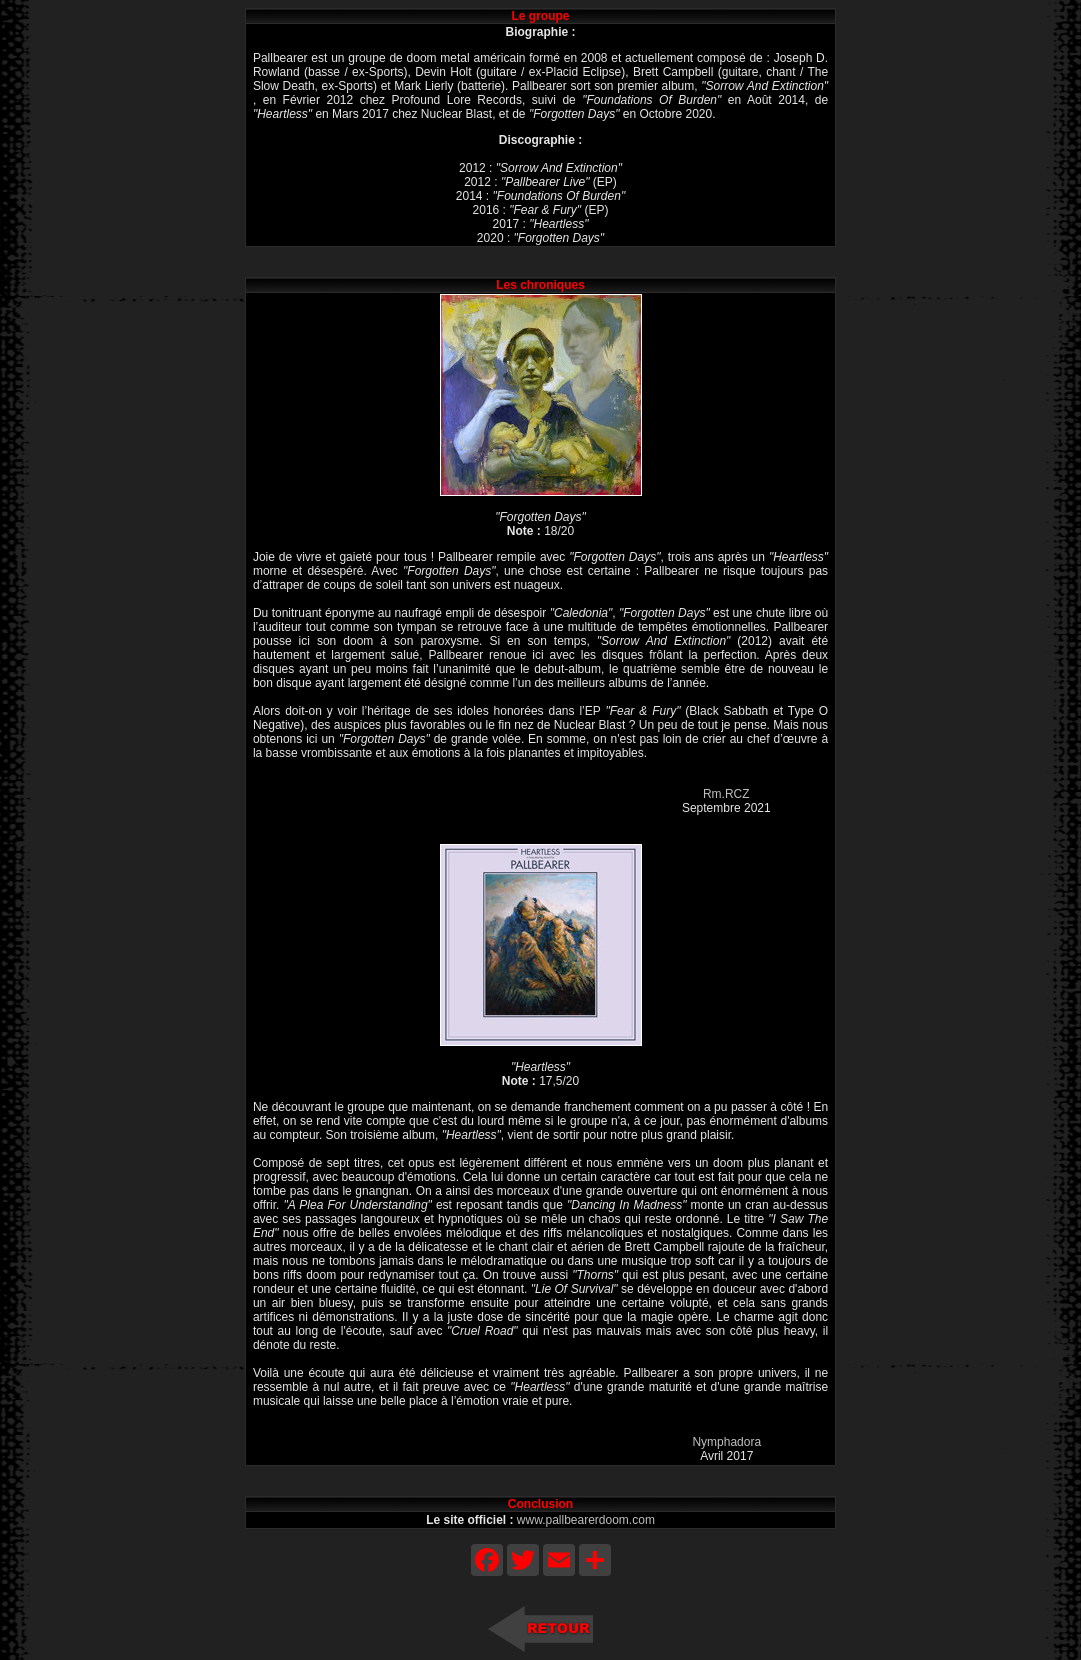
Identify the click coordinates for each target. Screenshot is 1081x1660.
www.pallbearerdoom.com (586, 1520)
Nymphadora (726, 1442)
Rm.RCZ (726, 794)
